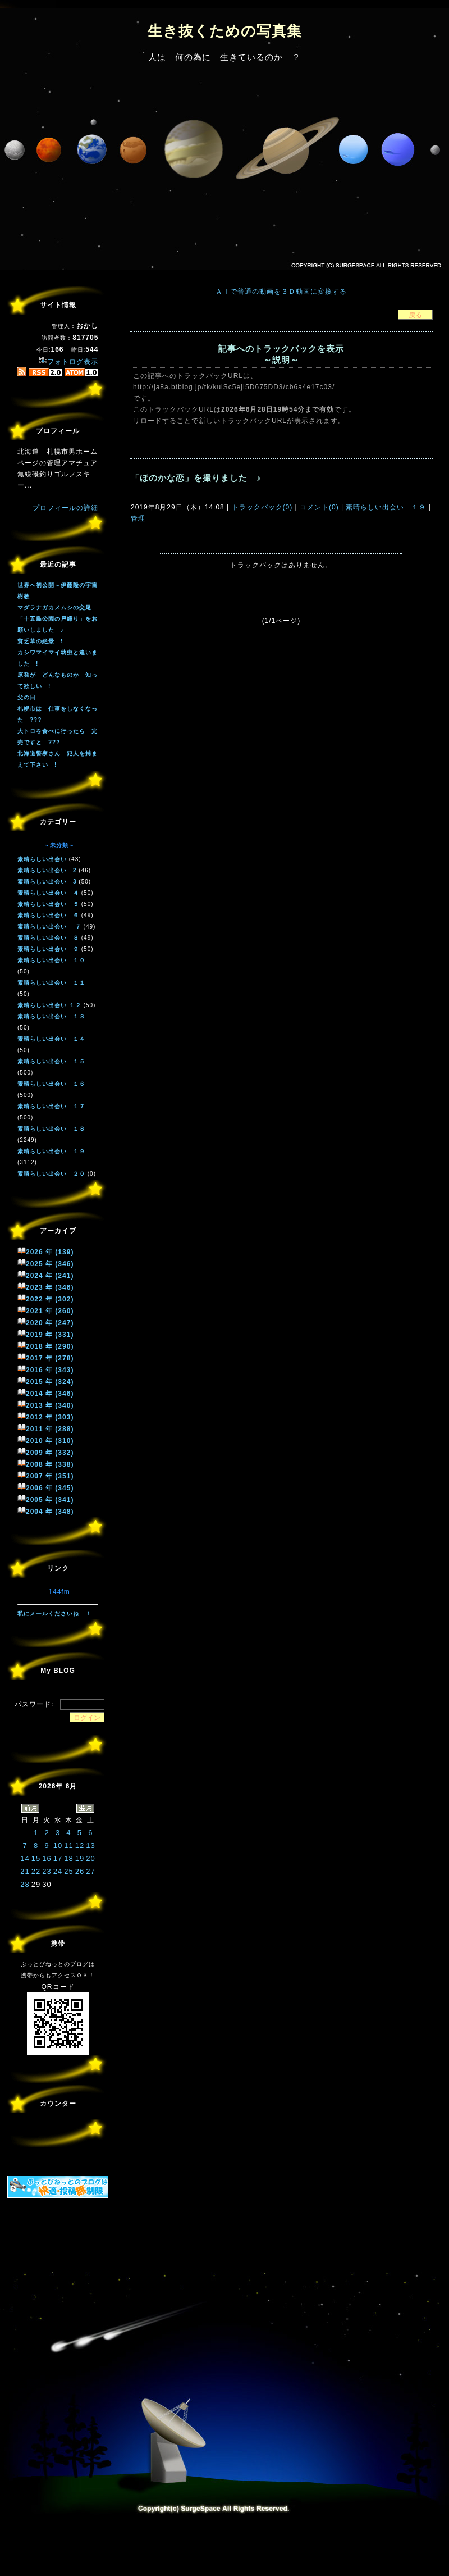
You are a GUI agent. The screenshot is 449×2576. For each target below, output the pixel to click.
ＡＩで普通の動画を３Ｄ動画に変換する (281, 291)
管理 (138, 518)
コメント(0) (318, 507)
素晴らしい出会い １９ (386, 507)
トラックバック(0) (262, 507)
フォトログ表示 (68, 362)
